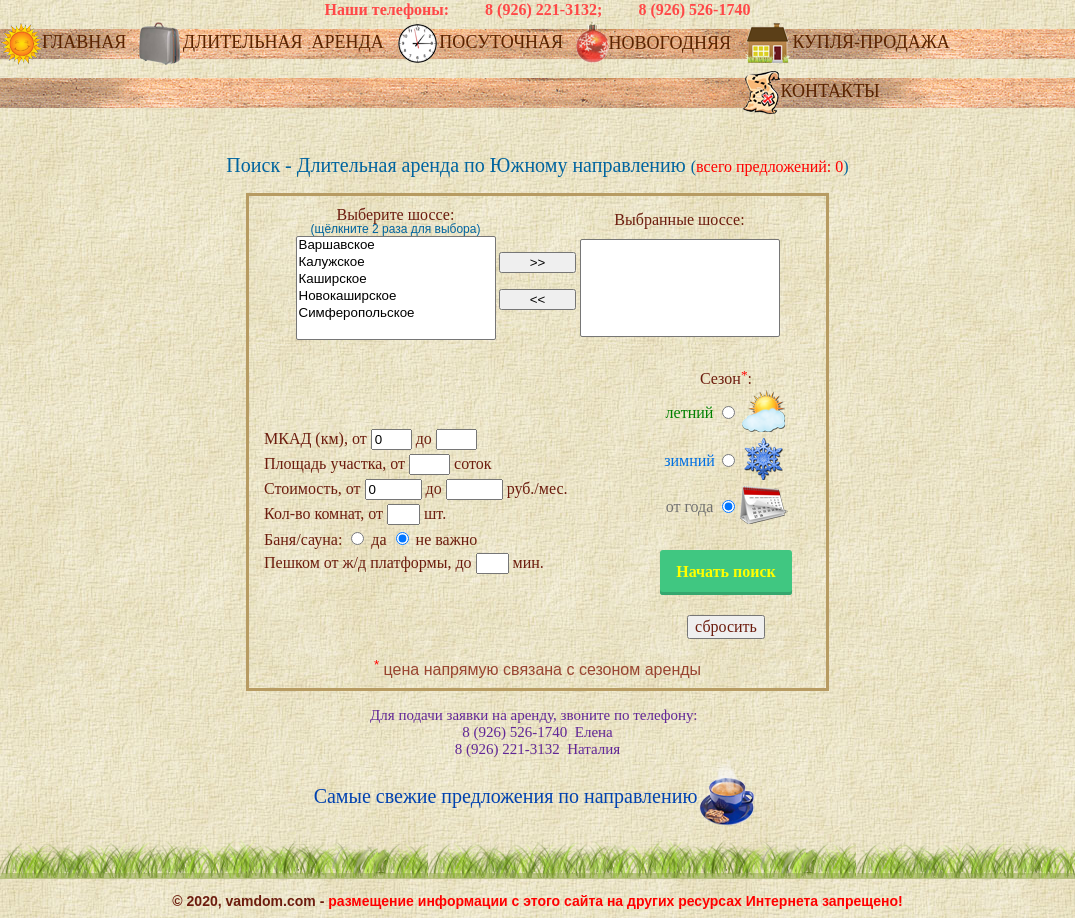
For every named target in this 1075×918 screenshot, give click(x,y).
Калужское (396, 262)
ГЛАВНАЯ (65, 43)
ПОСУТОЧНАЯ (481, 43)
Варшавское (396, 245)
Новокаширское (396, 296)
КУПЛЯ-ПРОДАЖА (848, 43)
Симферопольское (396, 313)
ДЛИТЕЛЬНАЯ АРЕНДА (264, 43)
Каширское (396, 279)
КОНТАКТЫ (811, 92)
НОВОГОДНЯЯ (656, 44)
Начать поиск (726, 571)
